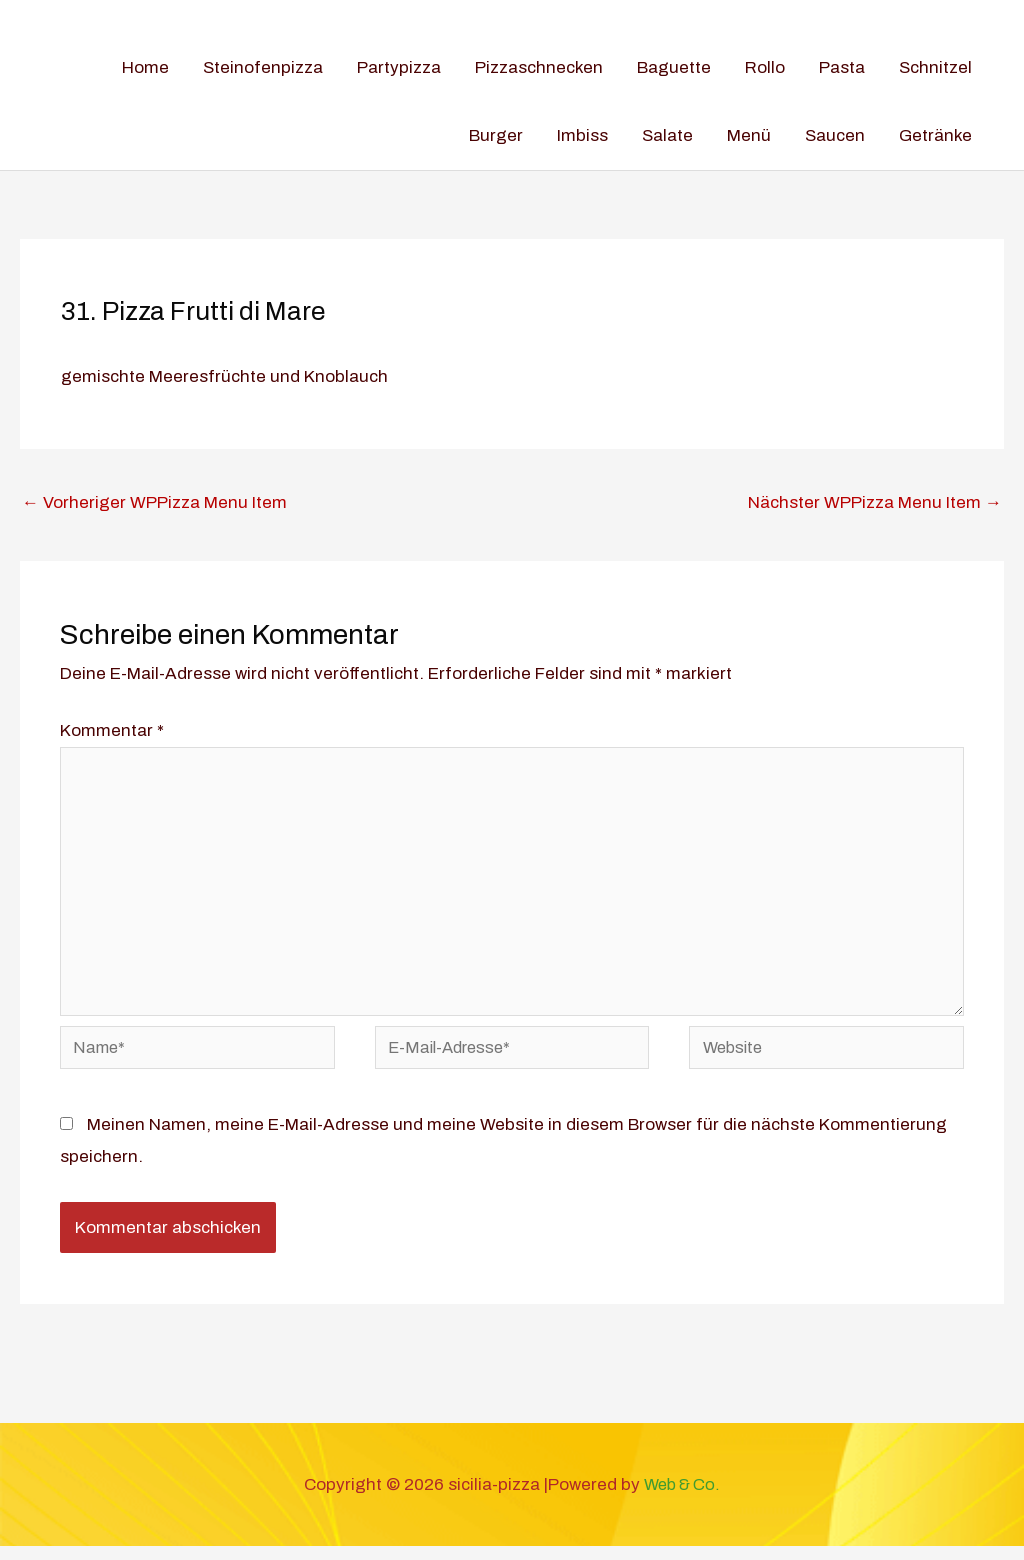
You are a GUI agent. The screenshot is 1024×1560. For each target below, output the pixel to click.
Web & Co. (682, 1498)
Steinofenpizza (263, 67)
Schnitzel (935, 67)
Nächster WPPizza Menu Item (875, 502)
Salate (667, 135)
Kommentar (112, 730)
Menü (749, 135)
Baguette (674, 67)
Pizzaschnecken (539, 67)
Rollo (765, 67)
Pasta (842, 67)
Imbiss (582, 135)
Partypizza (399, 67)
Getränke (935, 135)
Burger (496, 135)
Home (145, 67)
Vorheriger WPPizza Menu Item (154, 502)
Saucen (835, 135)
